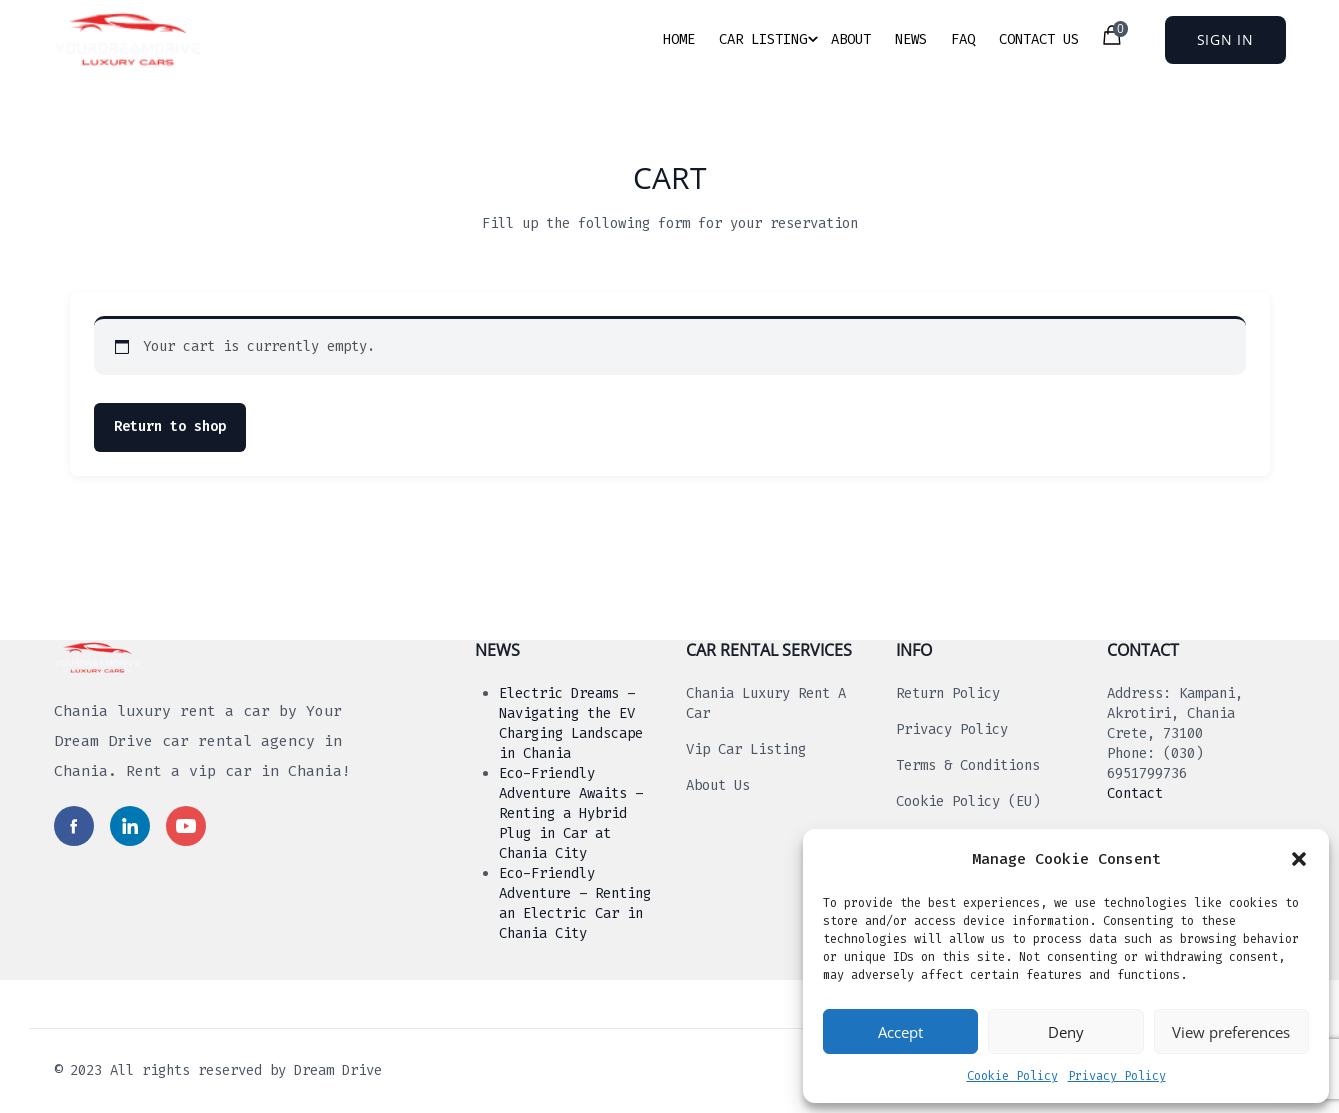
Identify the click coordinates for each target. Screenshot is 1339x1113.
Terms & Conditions (968, 765)
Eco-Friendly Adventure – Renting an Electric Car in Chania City (575, 903)
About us (718, 785)
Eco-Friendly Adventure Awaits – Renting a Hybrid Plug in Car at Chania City (571, 813)
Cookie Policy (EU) (968, 801)
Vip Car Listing (746, 749)
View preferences (1231, 1032)
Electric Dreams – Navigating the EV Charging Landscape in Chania (571, 723)
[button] (1299, 859)
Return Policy (948, 693)
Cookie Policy (1012, 1076)
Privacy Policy (1117, 1076)
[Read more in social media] (74, 826)
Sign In (1225, 39)
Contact (1135, 793)
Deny (1066, 1032)
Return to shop (170, 426)
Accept (900, 1032)
